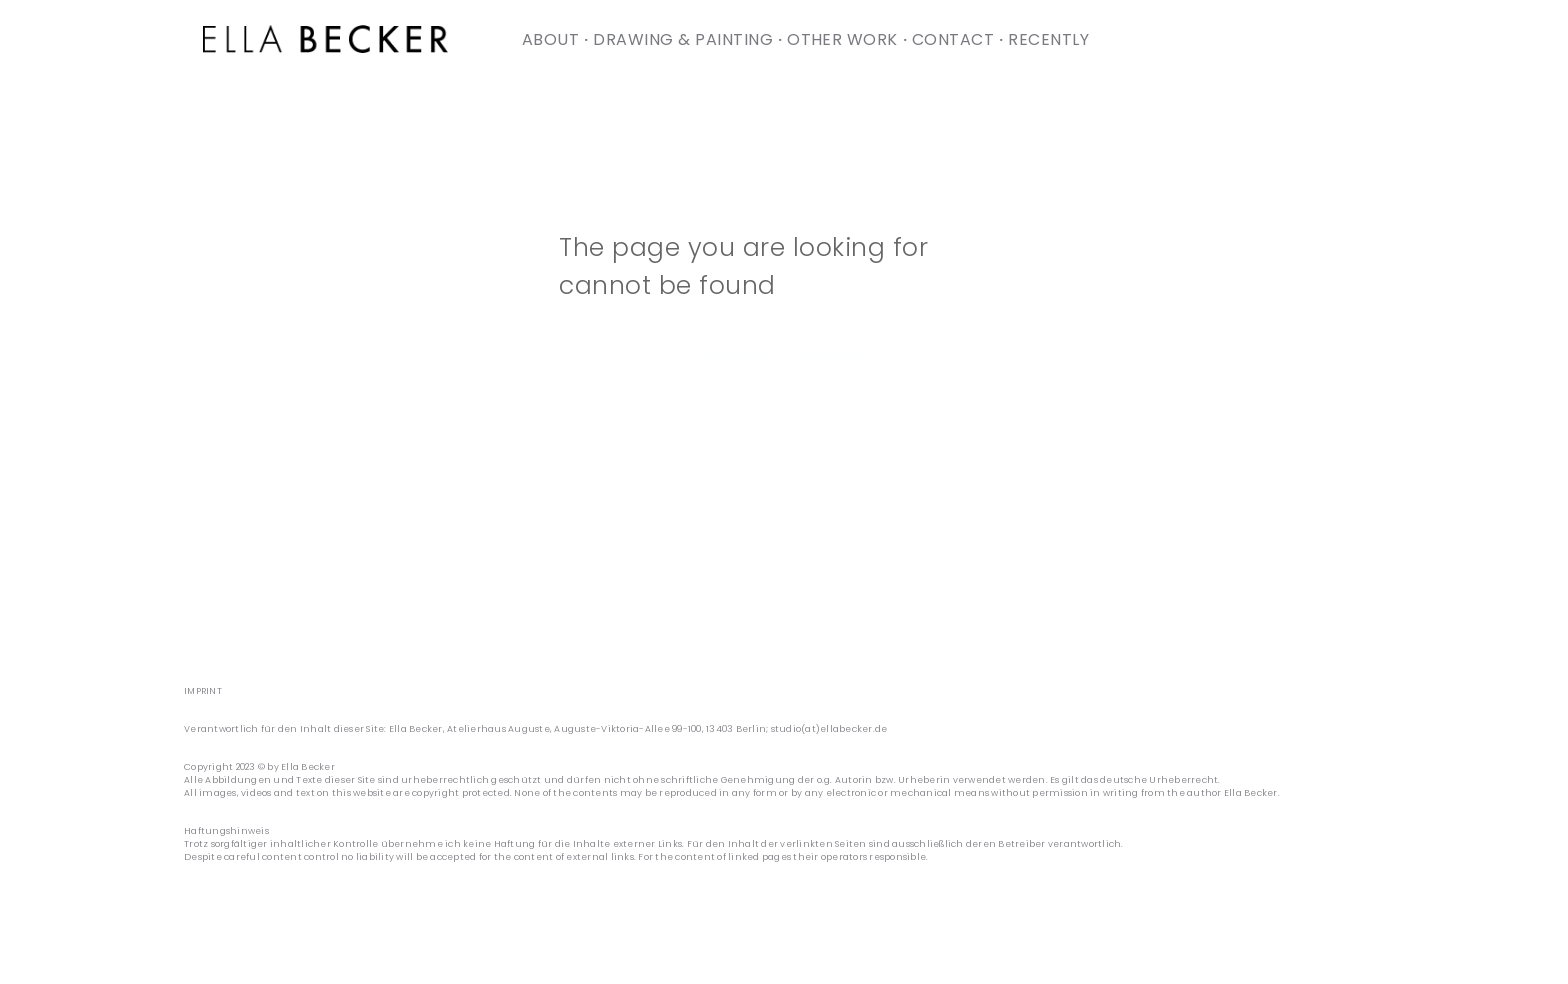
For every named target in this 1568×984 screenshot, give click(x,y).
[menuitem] (552, 39)
